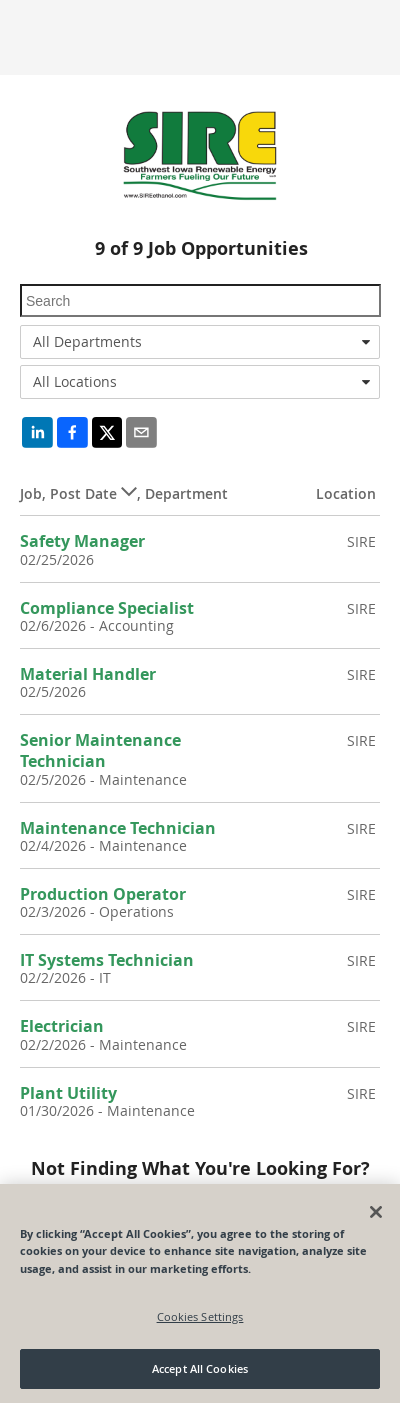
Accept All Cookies (200, 1368)
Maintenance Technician (118, 828)
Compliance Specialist (107, 608)
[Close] (376, 1212)
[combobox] (200, 342)
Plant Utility (68, 1093)
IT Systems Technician (107, 960)
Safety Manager (82, 541)
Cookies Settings (200, 1316)
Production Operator (103, 894)
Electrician (62, 1026)
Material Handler (88, 674)
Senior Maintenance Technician (100, 750)
